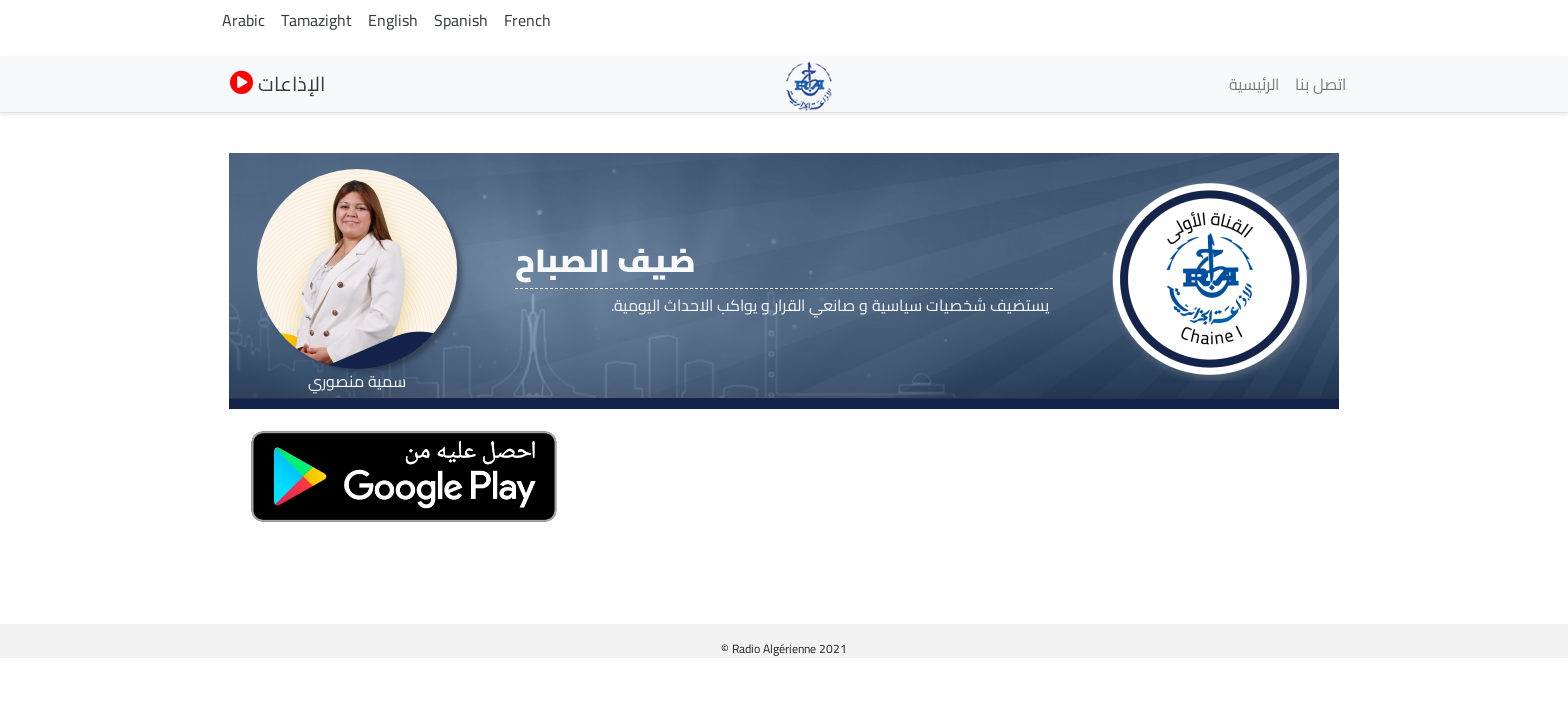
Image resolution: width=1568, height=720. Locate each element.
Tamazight (316, 20)
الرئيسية (1254, 84)
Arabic (243, 20)
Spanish (461, 20)
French (527, 20)
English (393, 20)
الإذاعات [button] (277, 83)
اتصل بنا (1320, 84)
